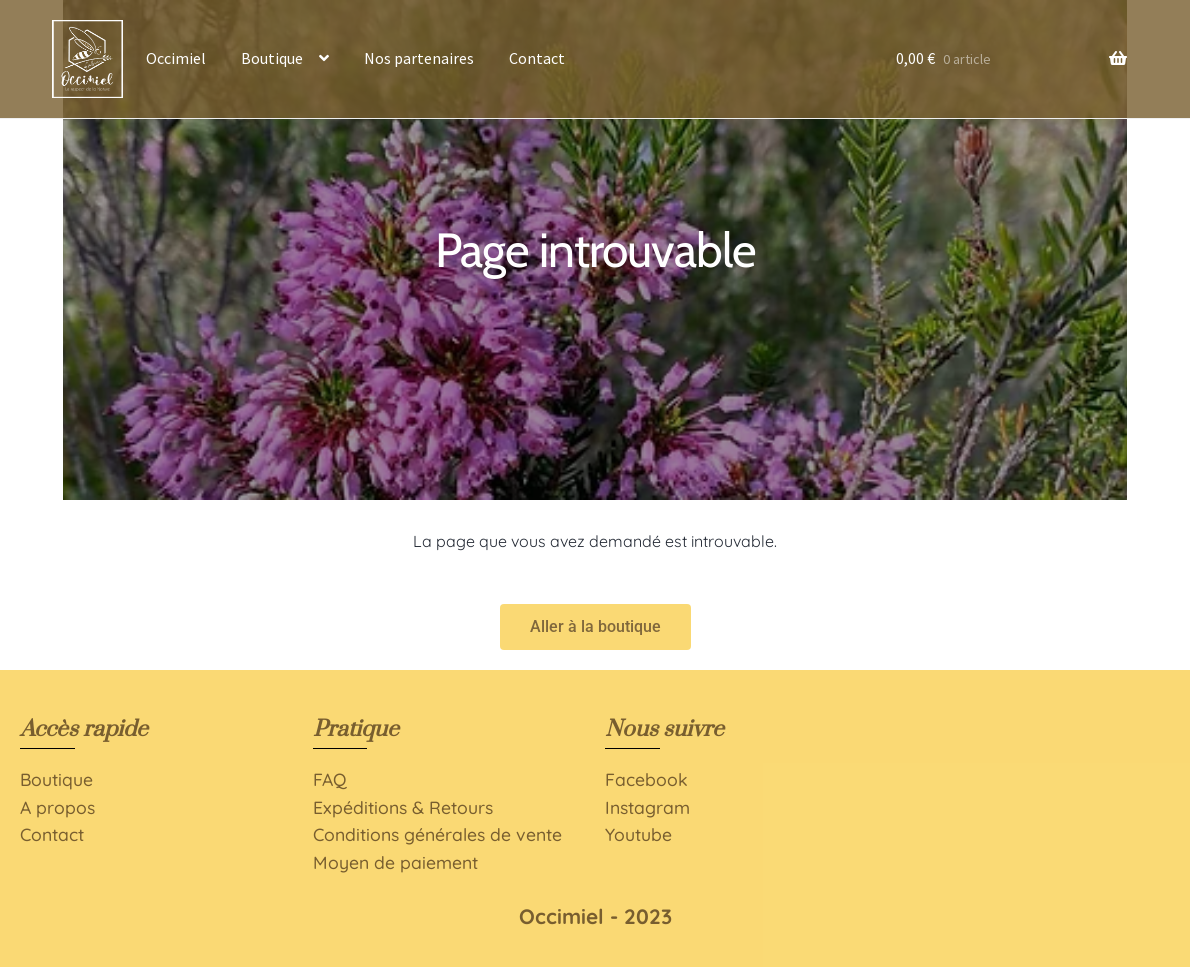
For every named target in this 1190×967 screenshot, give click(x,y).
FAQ (330, 779)
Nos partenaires (419, 58)
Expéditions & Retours (403, 807)
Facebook (646, 779)
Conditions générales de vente (437, 834)
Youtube (638, 834)
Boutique (272, 58)
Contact (537, 58)
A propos (57, 807)
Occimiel (176, 58)
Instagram (647, 807)
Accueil (87, 58)
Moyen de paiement (395, 862)
